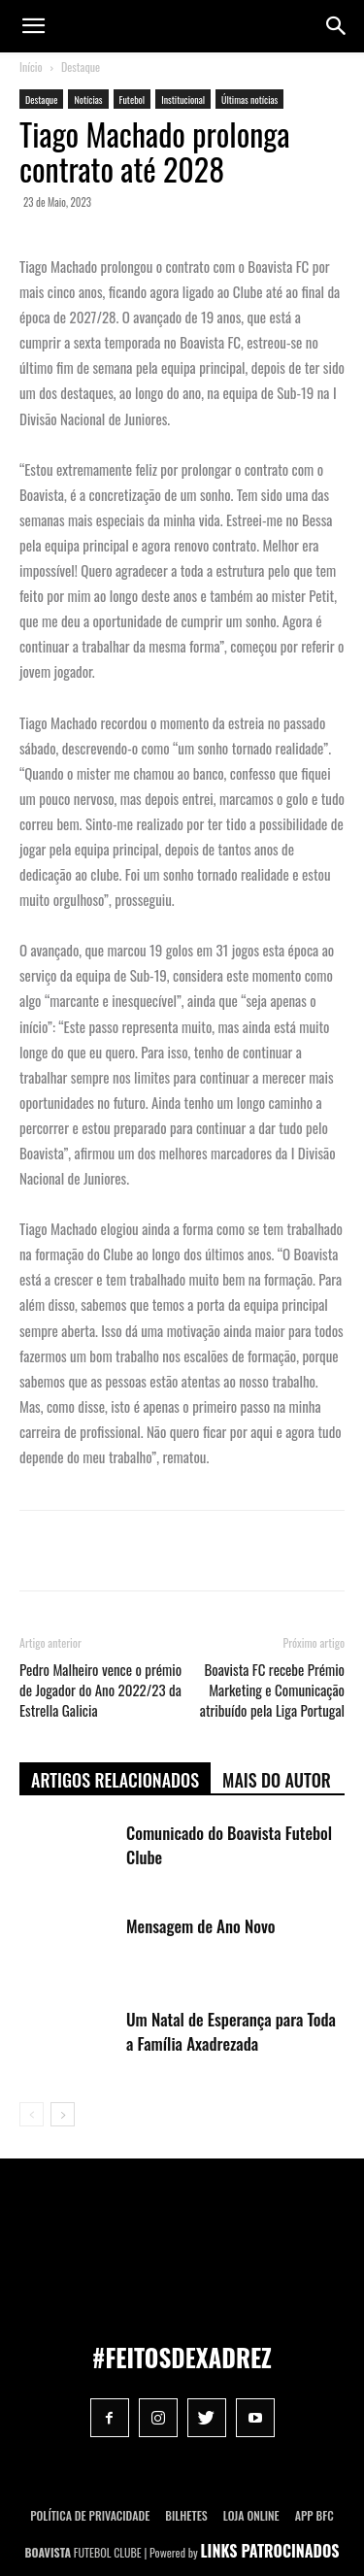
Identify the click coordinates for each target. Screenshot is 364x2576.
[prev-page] (31, 2114)
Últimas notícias (249, 99)
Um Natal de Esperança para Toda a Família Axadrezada (231, 2031)
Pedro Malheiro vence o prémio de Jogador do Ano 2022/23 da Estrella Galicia (100, 1690)
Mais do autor (276, 1779)
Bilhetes (186, 2515)
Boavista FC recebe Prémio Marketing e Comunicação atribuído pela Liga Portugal (272, 1690)
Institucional (183, 99)
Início (31, 66)
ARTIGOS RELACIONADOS (115, 1779)
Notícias (88, 99)
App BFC (314, 2515)
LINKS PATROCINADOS (270, 2550)
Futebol (132, 99)
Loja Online (251, 2515)
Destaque (80, 66)
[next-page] (62, 2114)
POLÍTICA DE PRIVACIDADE (89, 2515)
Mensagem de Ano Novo (201, 1926)
